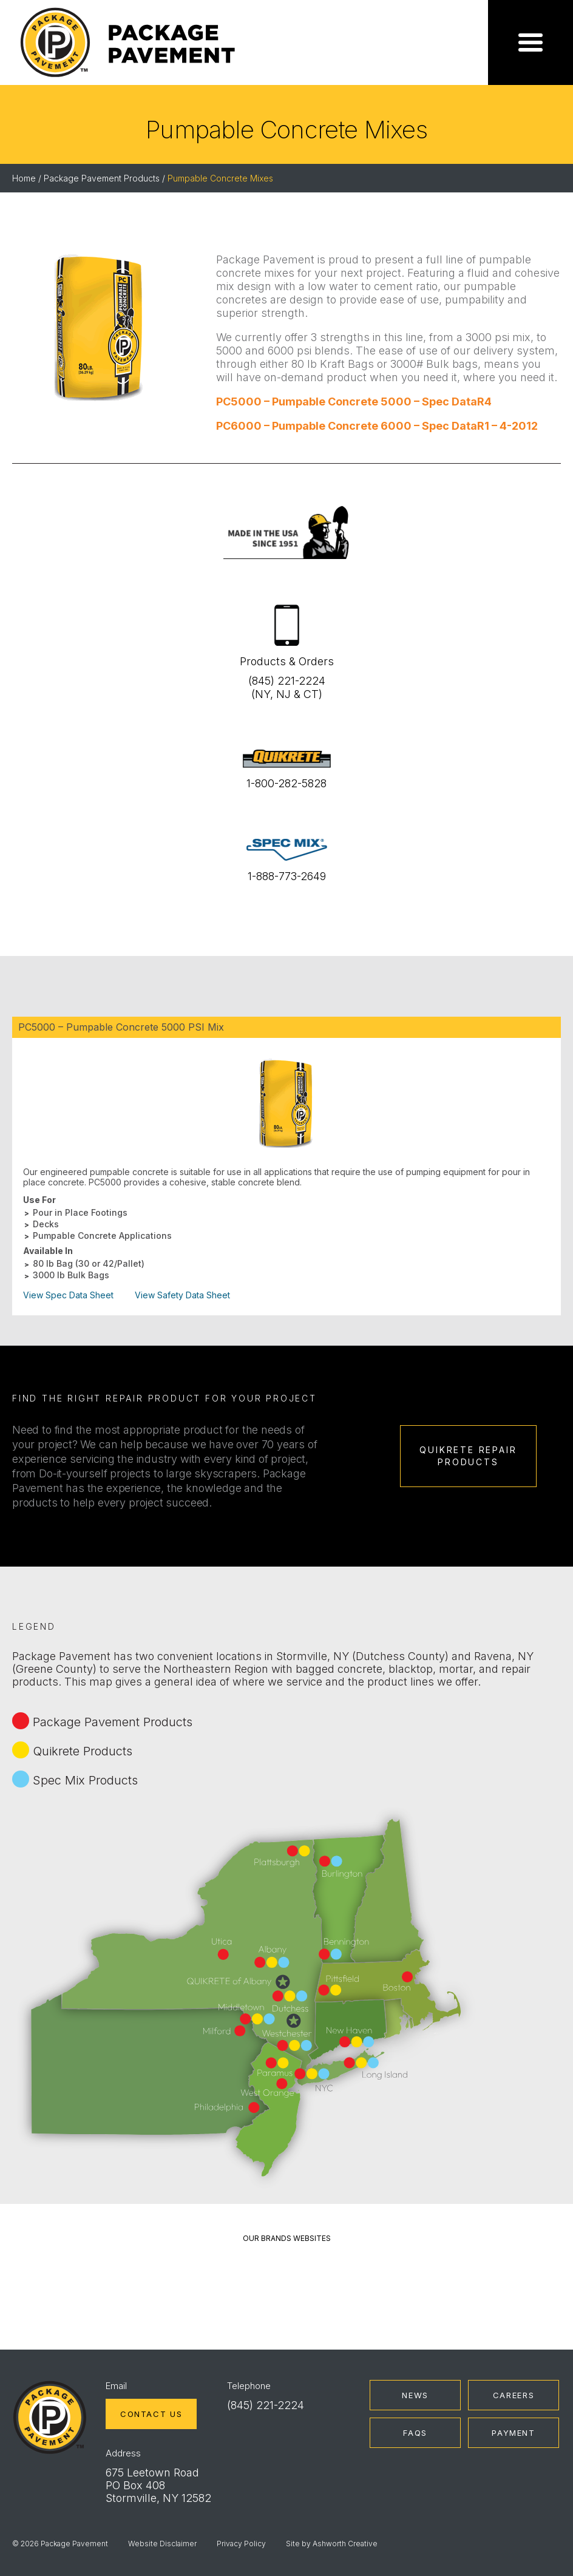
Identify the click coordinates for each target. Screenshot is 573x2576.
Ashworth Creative (345, 2543)
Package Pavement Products (102, 178)
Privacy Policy (241, 2543)
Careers (513, 2395)
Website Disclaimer (162, 2543)
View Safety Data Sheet (182, 1295)
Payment (513, 2433)
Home (24, 178)
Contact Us (151, 2414)
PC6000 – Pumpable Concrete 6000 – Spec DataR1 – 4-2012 (377, 425)
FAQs (415, 2433)
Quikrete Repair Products (468, 1456)
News (415, 2395)
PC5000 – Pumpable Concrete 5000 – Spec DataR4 (354, 401)
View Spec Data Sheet (68, 1295)
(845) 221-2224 (265, 2405)
